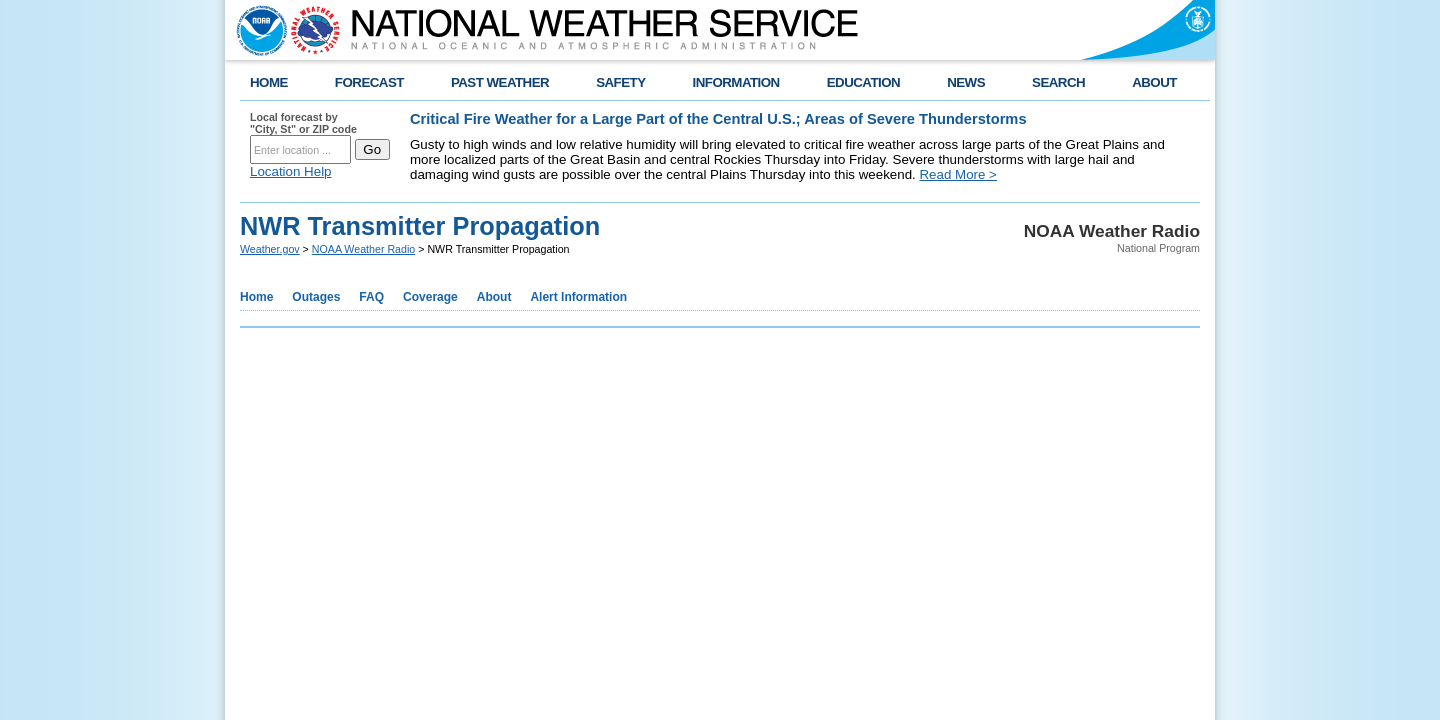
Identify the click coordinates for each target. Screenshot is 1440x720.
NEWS (966, 82)
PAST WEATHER (500, 82)
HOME (269, 82)
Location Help (291, 171)
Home (256, 297)
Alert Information (578, 297)
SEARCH (1058, 82)
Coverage (430, 297)
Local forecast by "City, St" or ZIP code (303, 123)
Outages (316, 297)
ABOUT (1154, 82)
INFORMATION (736, 82)
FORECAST (369, 82)
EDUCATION (863, 82)
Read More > (957, 174)
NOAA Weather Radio (363, 249)
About (494, 297)
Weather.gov (270, 249)
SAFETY (620, 82)
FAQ (371, 297)
